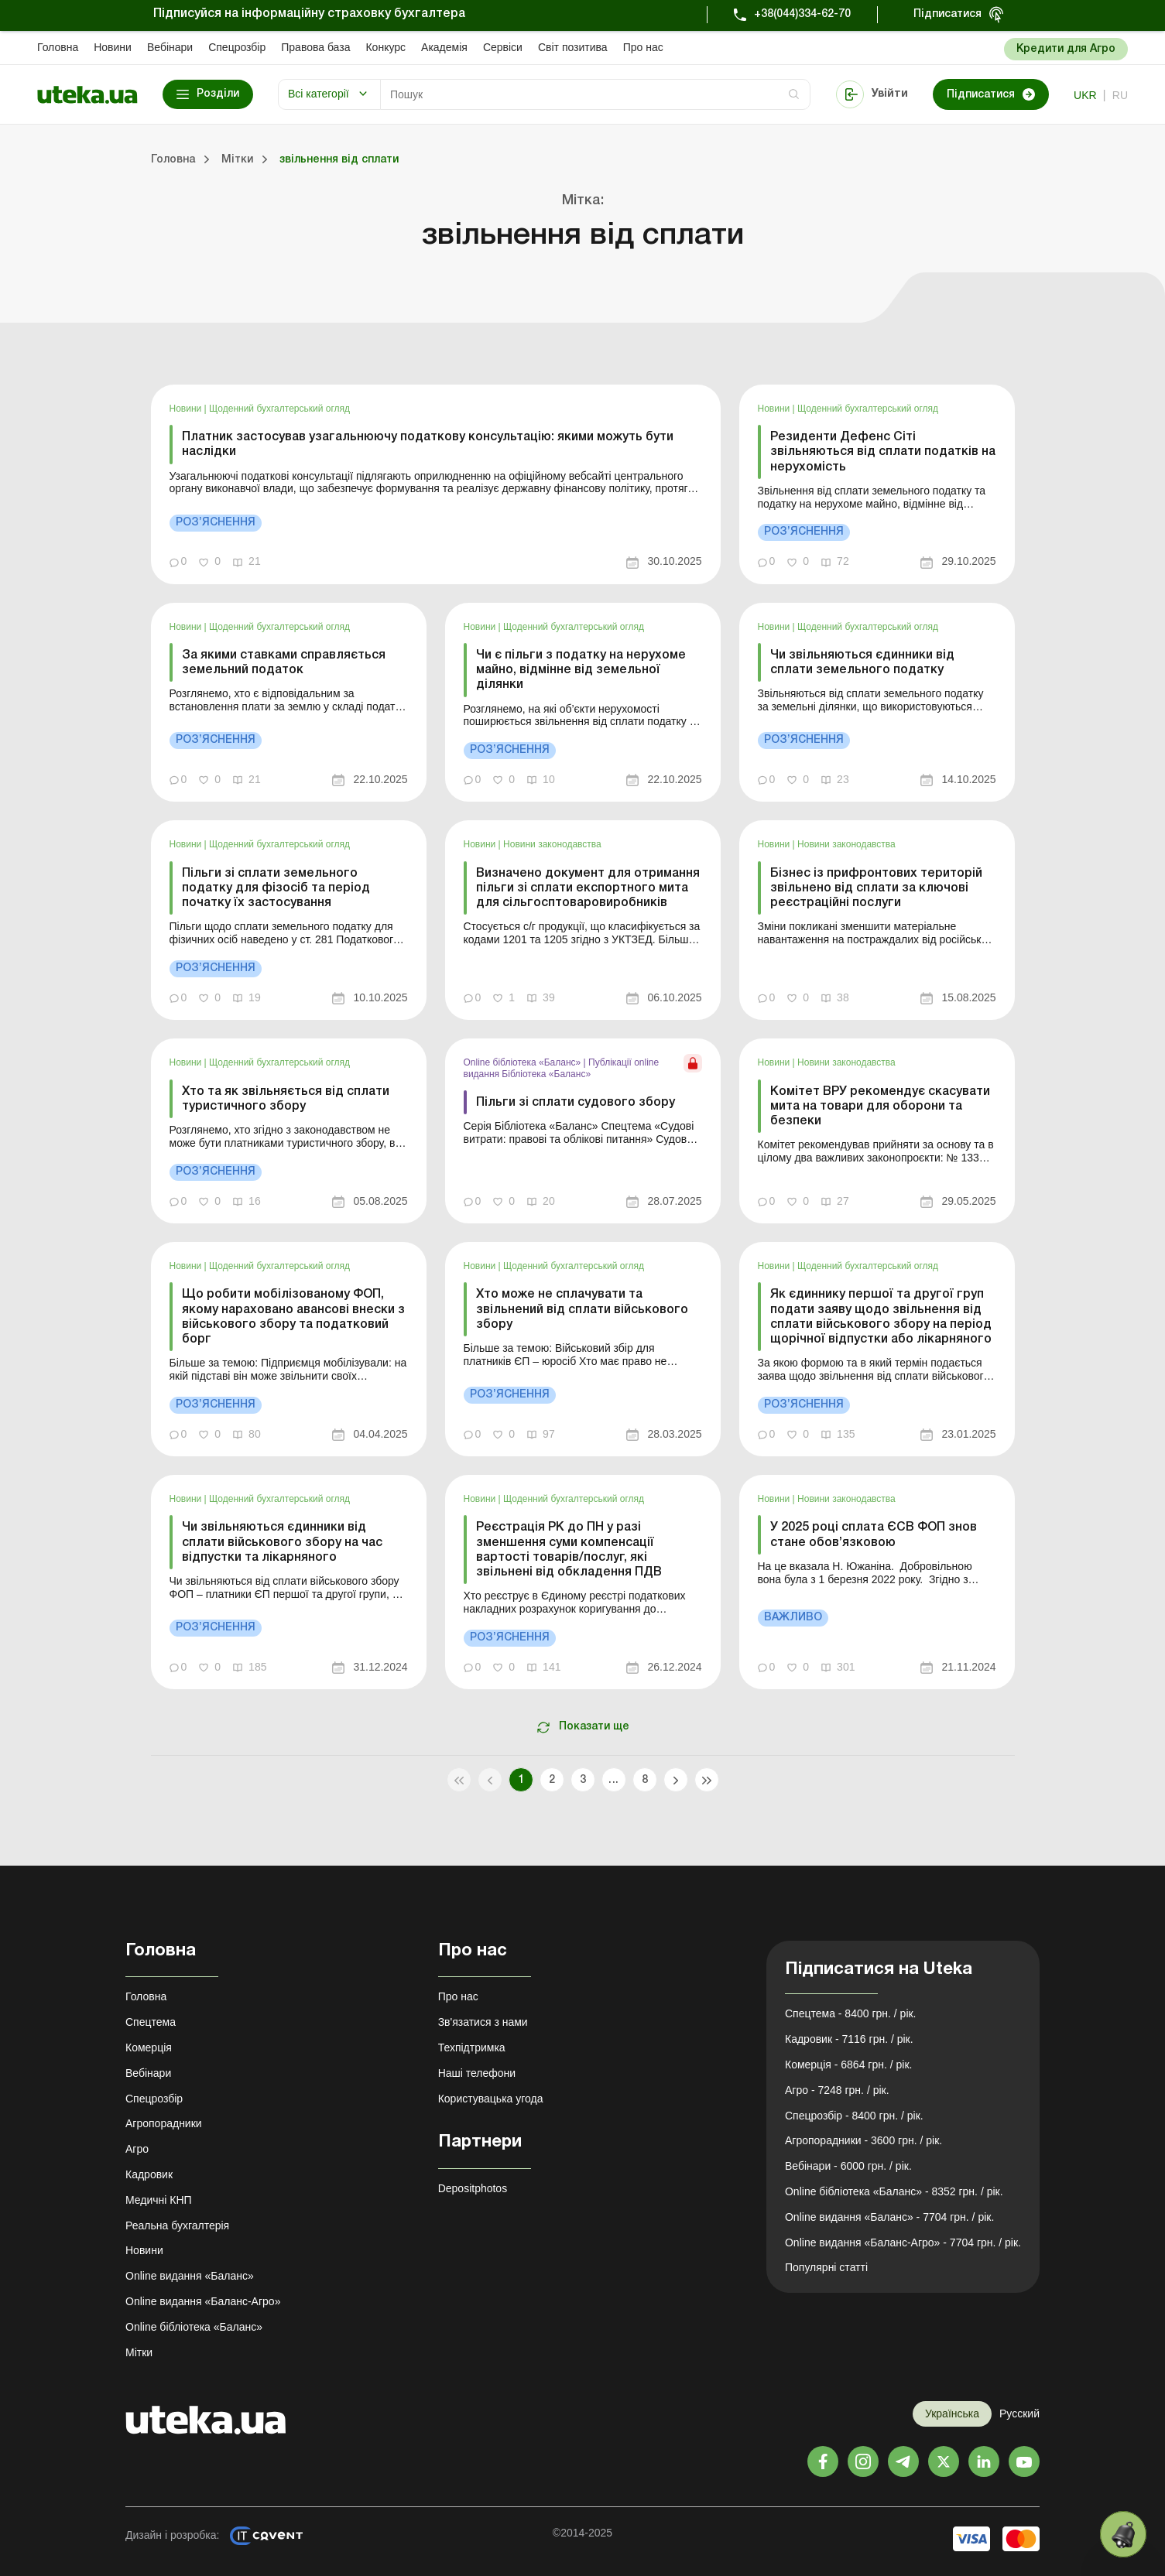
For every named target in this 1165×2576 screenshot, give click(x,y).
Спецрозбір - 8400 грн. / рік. (854, 2115)
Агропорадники (163, 2123)
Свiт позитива (573, 47)
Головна (57, 47)
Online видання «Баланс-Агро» (202, 2301)
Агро (137, 2149)
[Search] (595, 94)
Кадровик (149, 2174)
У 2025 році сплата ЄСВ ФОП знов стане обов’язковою (873, 1535)
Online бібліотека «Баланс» (524, 1062)
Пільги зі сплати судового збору (575, 1102)
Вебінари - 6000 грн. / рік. (848, 2166)
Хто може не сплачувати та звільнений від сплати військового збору (582, 1309)
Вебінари (170, 47)
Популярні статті (826, 2267)
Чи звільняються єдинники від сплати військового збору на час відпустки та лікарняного (282, 1542)
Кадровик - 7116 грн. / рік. (849, 2039)
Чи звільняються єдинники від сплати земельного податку (862, 663)
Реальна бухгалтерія (177, 2225)
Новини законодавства (552, 844)
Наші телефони (477, 2073)
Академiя (444, 47)
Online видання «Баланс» (189, 2276)
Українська (952, 2413)
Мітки (138, 2352)
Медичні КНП (158, 2200)
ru (1120, 95)
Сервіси (503, 47)
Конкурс (385, 47)
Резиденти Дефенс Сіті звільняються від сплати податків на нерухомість (882, 452)
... (613, 1780)
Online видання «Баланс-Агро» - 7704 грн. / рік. (903, 2242)
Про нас (643, 47)
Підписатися (947, 14)
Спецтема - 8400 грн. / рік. (851, 2013)
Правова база (315, 47)
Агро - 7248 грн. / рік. (837, 2090)
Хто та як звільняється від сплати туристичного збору (285, 1099)
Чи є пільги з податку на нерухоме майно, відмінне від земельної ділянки (581, 670)
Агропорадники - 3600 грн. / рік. (863, 2140)
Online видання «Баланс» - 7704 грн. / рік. (889, 2217)
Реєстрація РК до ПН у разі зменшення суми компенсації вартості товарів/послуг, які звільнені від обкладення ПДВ (569, 1550)
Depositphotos (473, 2188)
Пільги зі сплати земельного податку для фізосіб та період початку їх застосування (276, 888)
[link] (436, 484)
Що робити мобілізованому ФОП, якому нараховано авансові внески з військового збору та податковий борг (293, 1317)
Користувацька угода (490, 2098)
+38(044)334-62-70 (802, 14)
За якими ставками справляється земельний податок (283, 663)
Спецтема (150, 2022)
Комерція (148, 2047)
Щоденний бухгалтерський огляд (279, 408)
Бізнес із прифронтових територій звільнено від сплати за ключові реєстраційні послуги (876, 888)
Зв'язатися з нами (483, 2022)
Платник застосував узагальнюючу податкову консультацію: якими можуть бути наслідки (427, 444)
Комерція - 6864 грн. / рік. (848, 2064)
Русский (1019, 2413)
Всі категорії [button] (318, 93)
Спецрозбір (237, 47)
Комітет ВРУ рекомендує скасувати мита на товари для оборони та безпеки (880, 1106)
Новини (113, 47)
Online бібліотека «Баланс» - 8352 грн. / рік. (894, 2191)
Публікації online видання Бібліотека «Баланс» (562, 1068)
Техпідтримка (471, 2047)
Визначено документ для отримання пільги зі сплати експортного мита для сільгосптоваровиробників (588, 888)
